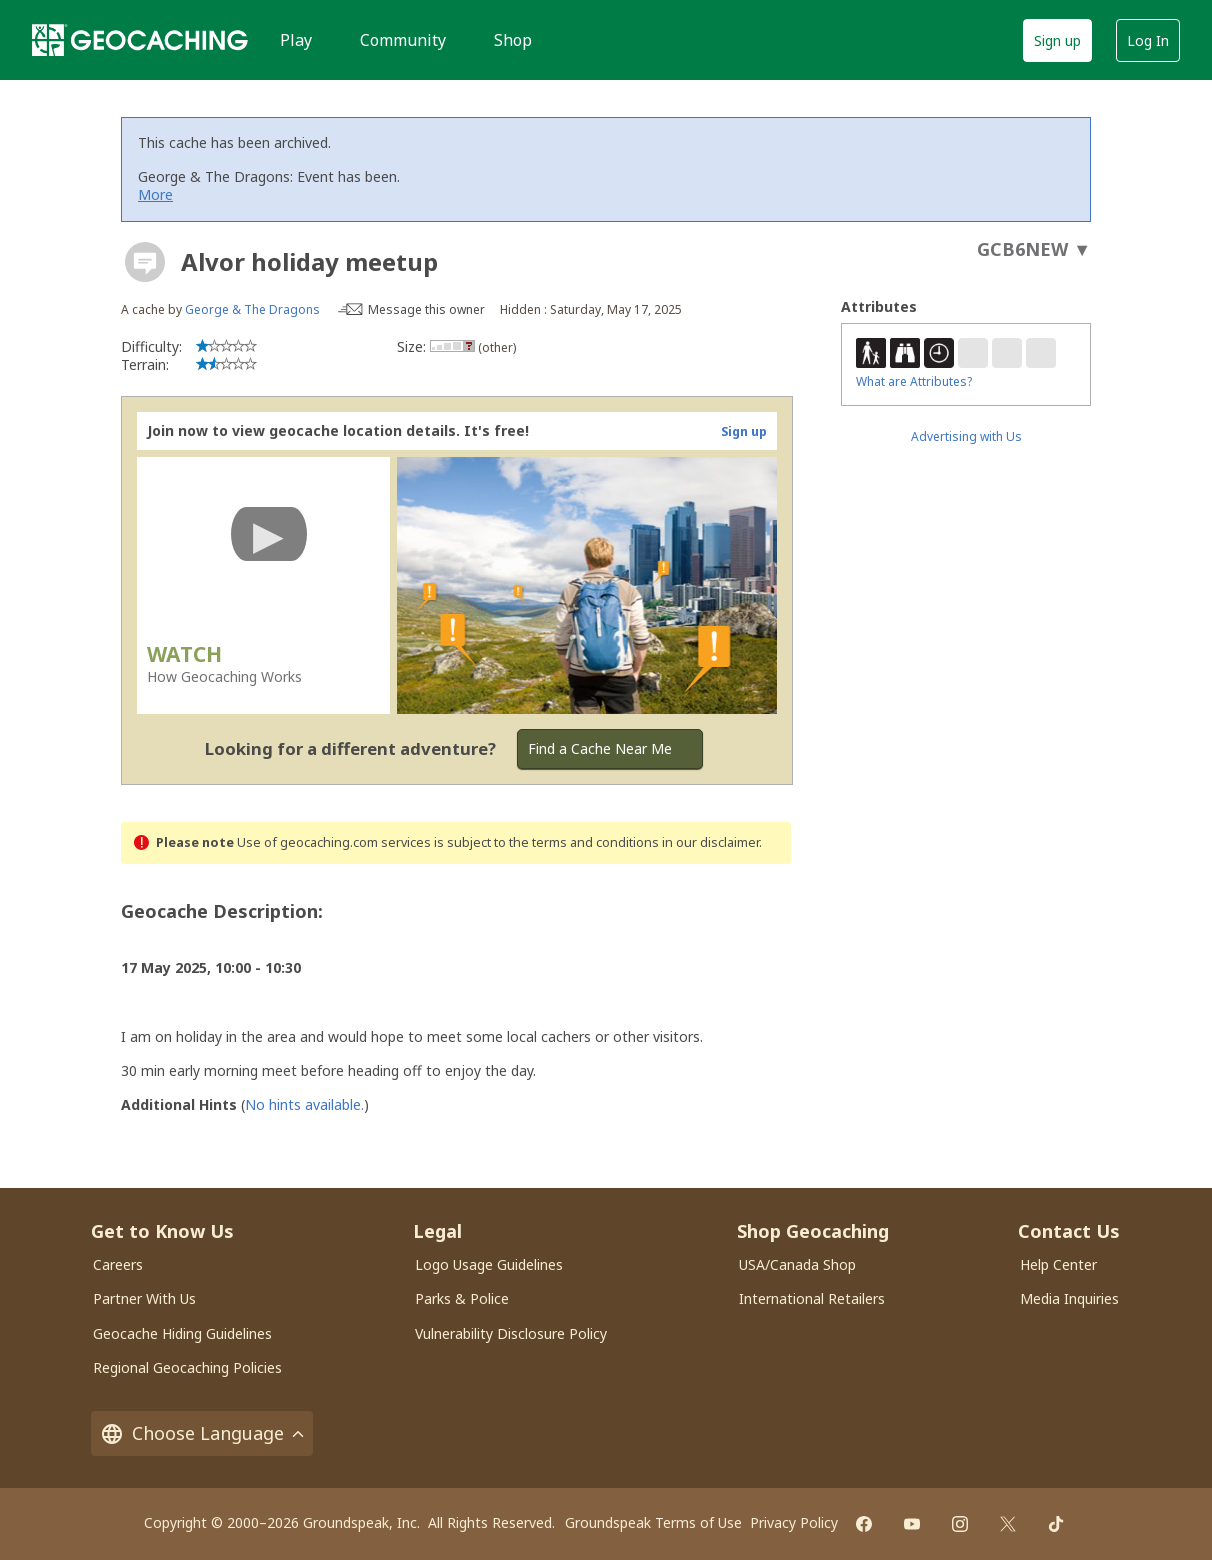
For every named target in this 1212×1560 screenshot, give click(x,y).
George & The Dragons (252, 309)
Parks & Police (462, 1298)
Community (403, 40)
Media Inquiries (1069, 1298)
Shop (513, 40)
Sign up (1057, 40)
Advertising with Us (966, 436)
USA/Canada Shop (797, 1264)
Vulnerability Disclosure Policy (511, 1333)
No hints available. (304, 1104)
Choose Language (202, 1433)
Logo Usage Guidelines (489, 1264)
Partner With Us (144, 1298)
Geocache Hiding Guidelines (182, 1333)
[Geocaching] (140, 40)
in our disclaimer (710, 842)
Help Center (1058, 1264)
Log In (1148, 40)
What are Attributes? (914, 381)
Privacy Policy (794, 1522)
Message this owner (426, 309)
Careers (118, 1264)
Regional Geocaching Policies (187, 1367)
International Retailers (812, 1298)
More (155, 194)
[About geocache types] (145, 262)
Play (296, 40)
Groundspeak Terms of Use (653, 1522)
